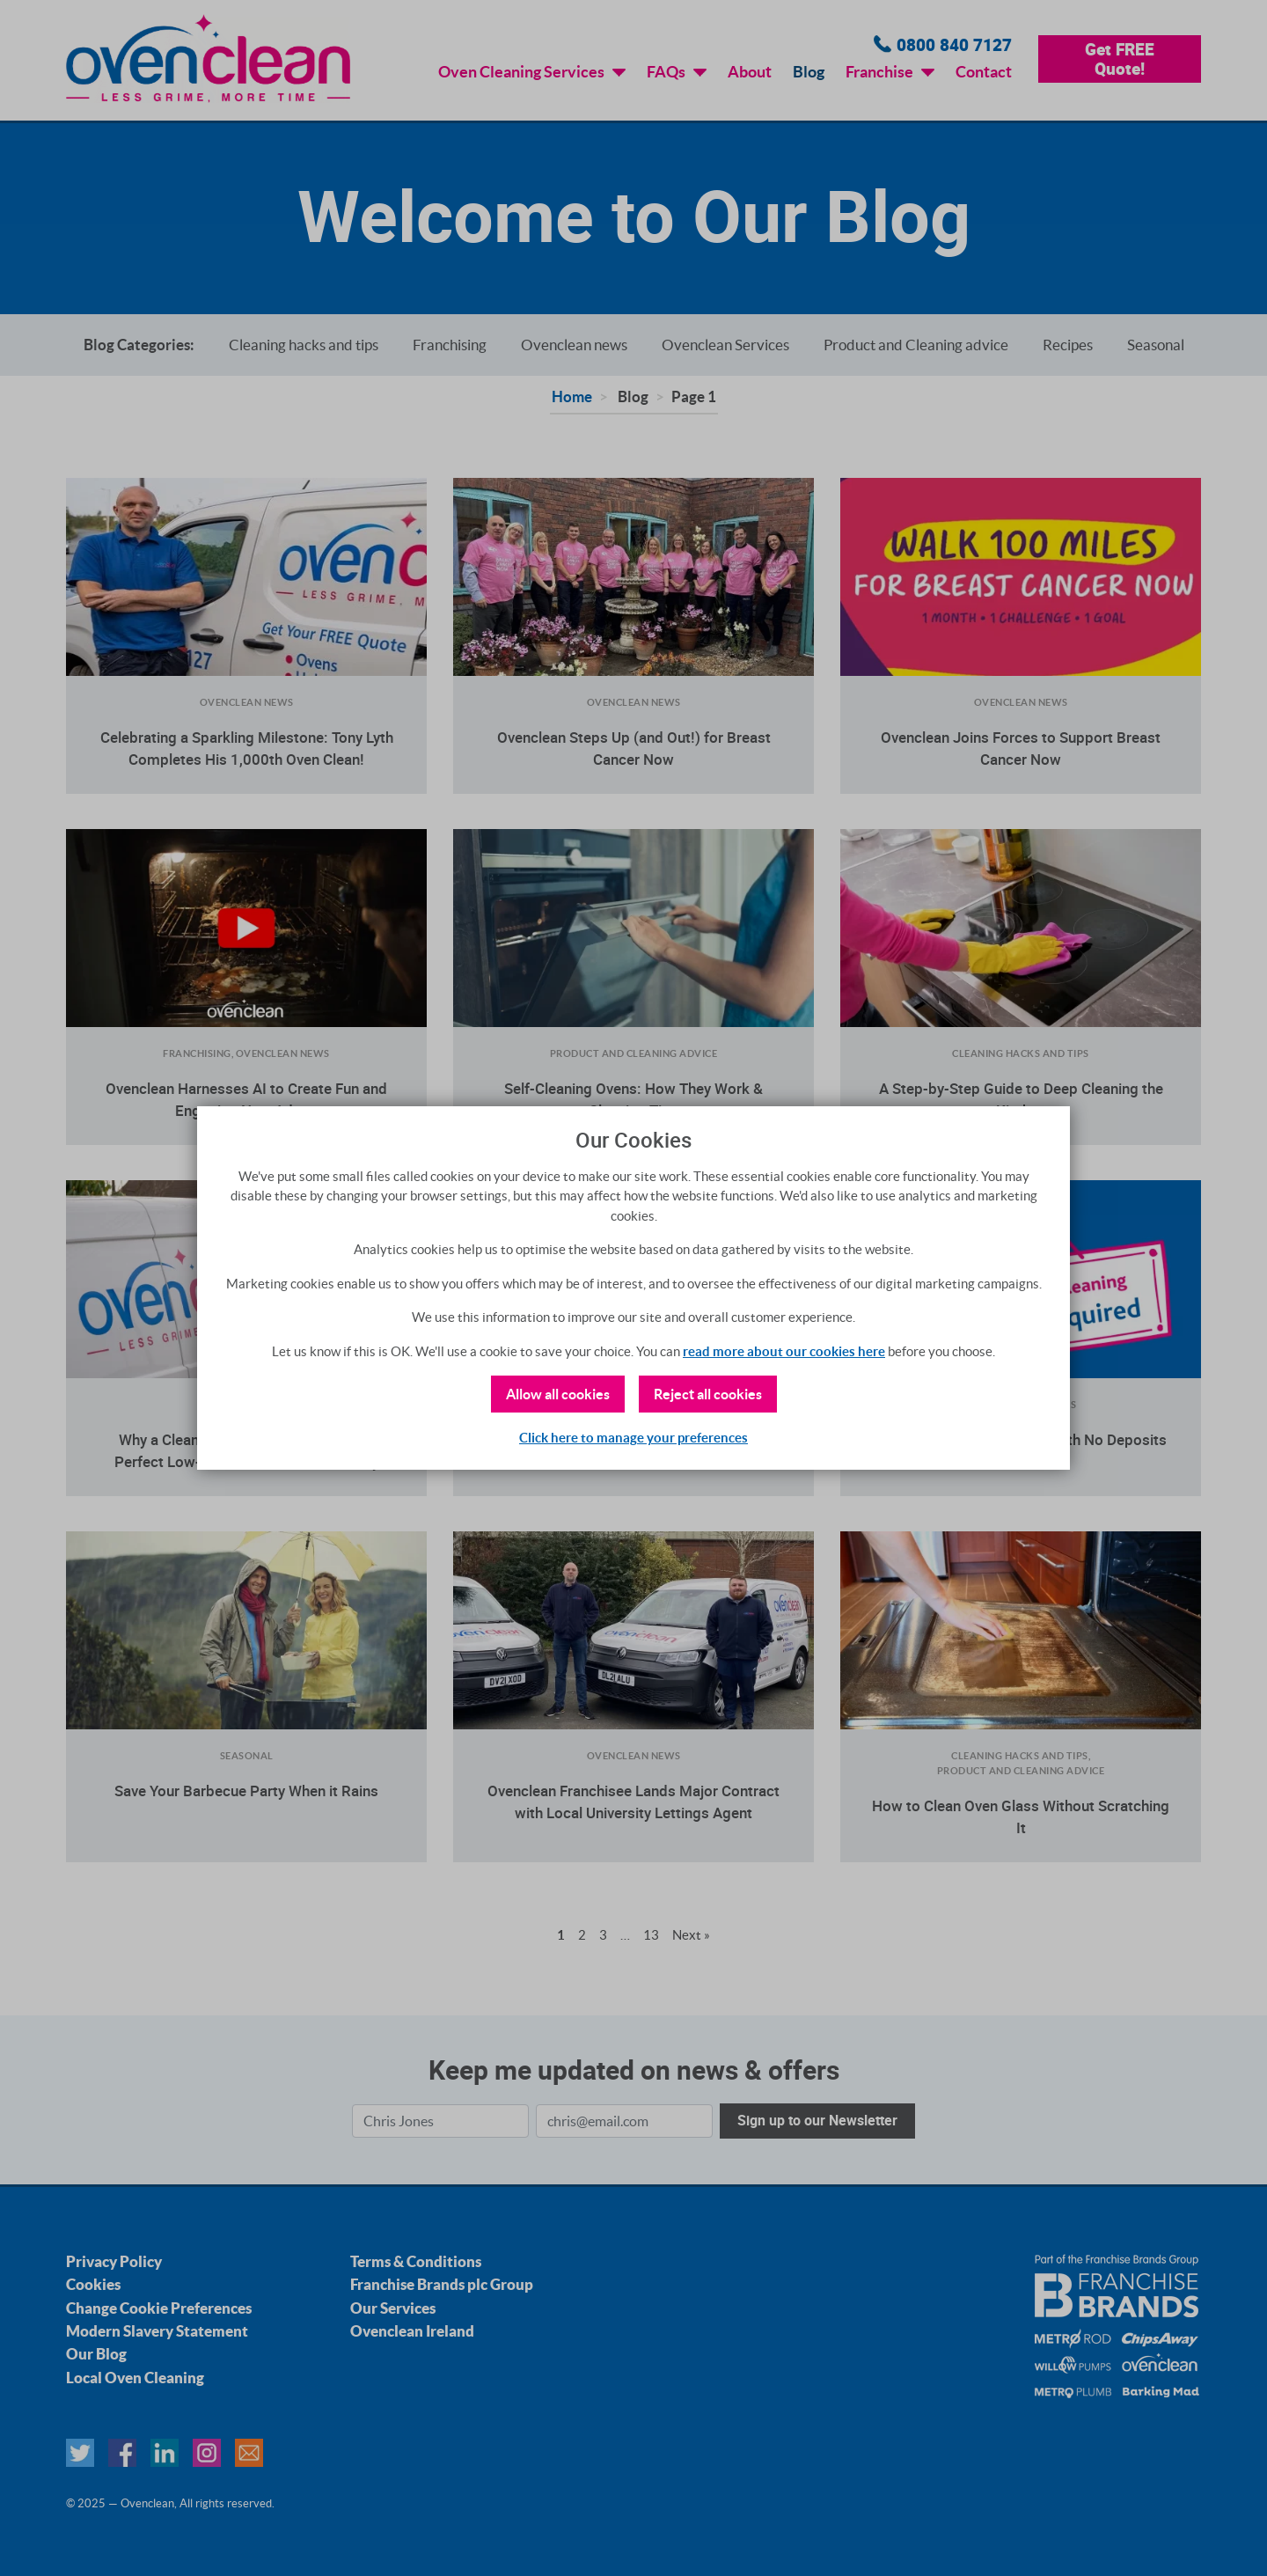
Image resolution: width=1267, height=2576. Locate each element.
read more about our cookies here (784, 1351)
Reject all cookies (708, 1394)
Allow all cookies (558, 1394)
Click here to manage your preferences (633, 1437)
